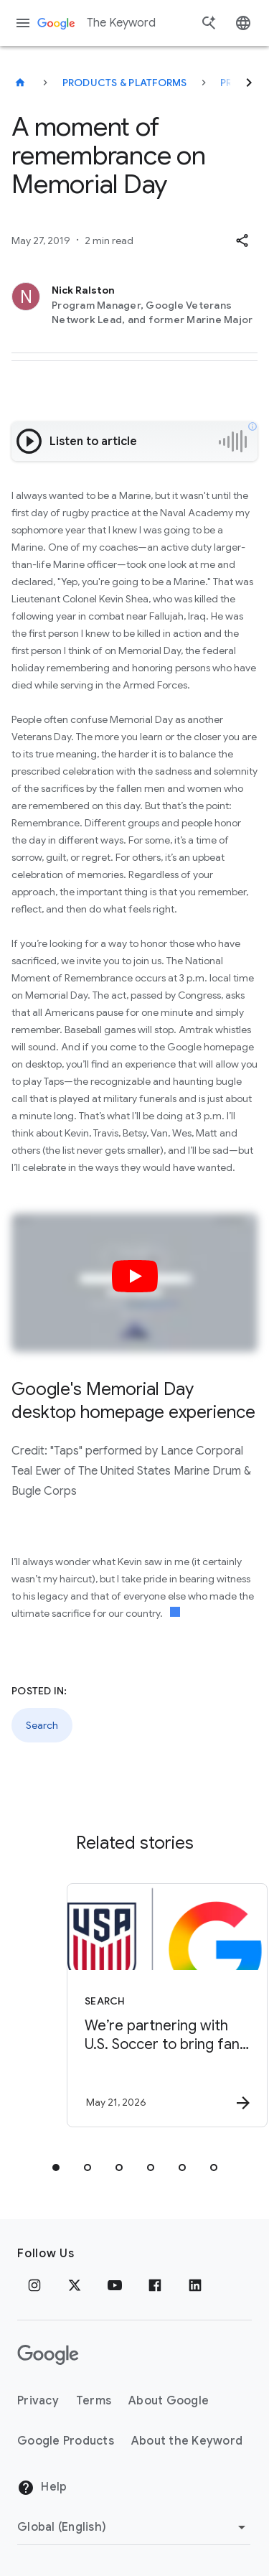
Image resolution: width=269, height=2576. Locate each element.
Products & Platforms (124, 82)
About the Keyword (186, 2441)
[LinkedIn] (195, 2285)
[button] (242, 240)
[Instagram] (34, 2285)
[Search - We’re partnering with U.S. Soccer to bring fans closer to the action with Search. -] (160, 2005)
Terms (93, 2401)
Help (42, 2487)
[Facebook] (155, 2285)
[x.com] (74, 2285)
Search (42, 1725)
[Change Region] (133, 2527)
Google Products (65, 2441)
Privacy (38, 2401)
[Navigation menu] (23, 23)
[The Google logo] (48, 2355)
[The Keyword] (20, 82)
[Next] (249, 82)
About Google (168, 2401)
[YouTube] (115, 2285)
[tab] (56, 2167)
